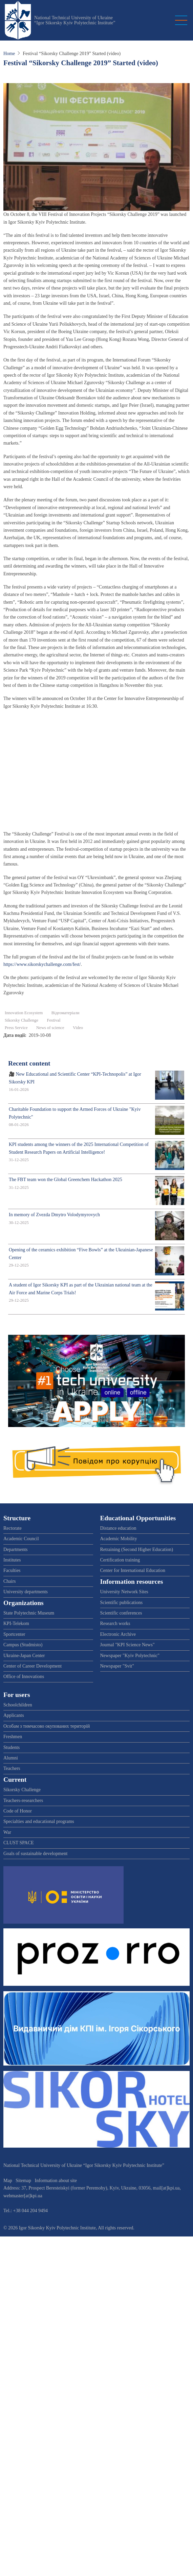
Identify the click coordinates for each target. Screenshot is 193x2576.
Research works (115, 1623)
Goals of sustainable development (35, 1853)
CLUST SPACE (18, 1842)
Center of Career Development (32, 1666)
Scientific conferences (121, 1613)
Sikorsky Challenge (21, 1020)
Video (78, 1027)
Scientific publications (121, 1602)
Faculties (12, 1570)
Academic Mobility (118, 1538)
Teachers (11, 1768)
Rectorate (12, 1528)
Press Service (16, 1027)
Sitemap (23, 2180)
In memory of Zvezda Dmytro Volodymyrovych (54, 1214)
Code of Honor (17, 1811)
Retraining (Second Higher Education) (136, 1549)
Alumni (10, 1757)
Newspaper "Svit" (117, 1666)
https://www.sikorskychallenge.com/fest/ (42, 964)
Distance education (118, 1528)
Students (11, 1747)
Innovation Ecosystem (24, 1012)
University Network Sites (124, 1591)
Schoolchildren (17, 1704)
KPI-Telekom (16, 1623)
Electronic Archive (118, 1634)
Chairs (9, 1581)
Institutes (12, 1559)
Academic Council (21, 1538)
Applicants (13, 1715)
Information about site (56, 2180)
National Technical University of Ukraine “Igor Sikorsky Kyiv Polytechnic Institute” (74, 20)
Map (7, 2180)
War (7, 1832)
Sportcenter (14, 1634)
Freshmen (12, 1736)
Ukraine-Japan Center (24, 1655)
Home (9, 53)
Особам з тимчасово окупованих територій (46, 1726)
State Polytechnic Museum (28, 1613)
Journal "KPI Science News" (127, 1644)
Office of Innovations (23, 1676)
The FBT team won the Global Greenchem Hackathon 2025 (65, 1179)
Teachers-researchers (23, 1800)
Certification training (120, 1559)
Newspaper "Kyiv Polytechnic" (130, 1655)
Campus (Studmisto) (23, 1644)
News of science (50, 1027)
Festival (54, 1020)
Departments (15, 1549)
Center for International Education (132, 1570)
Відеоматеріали (65, 1012)
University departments (25, 1591)
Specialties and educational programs (38, 1821)
